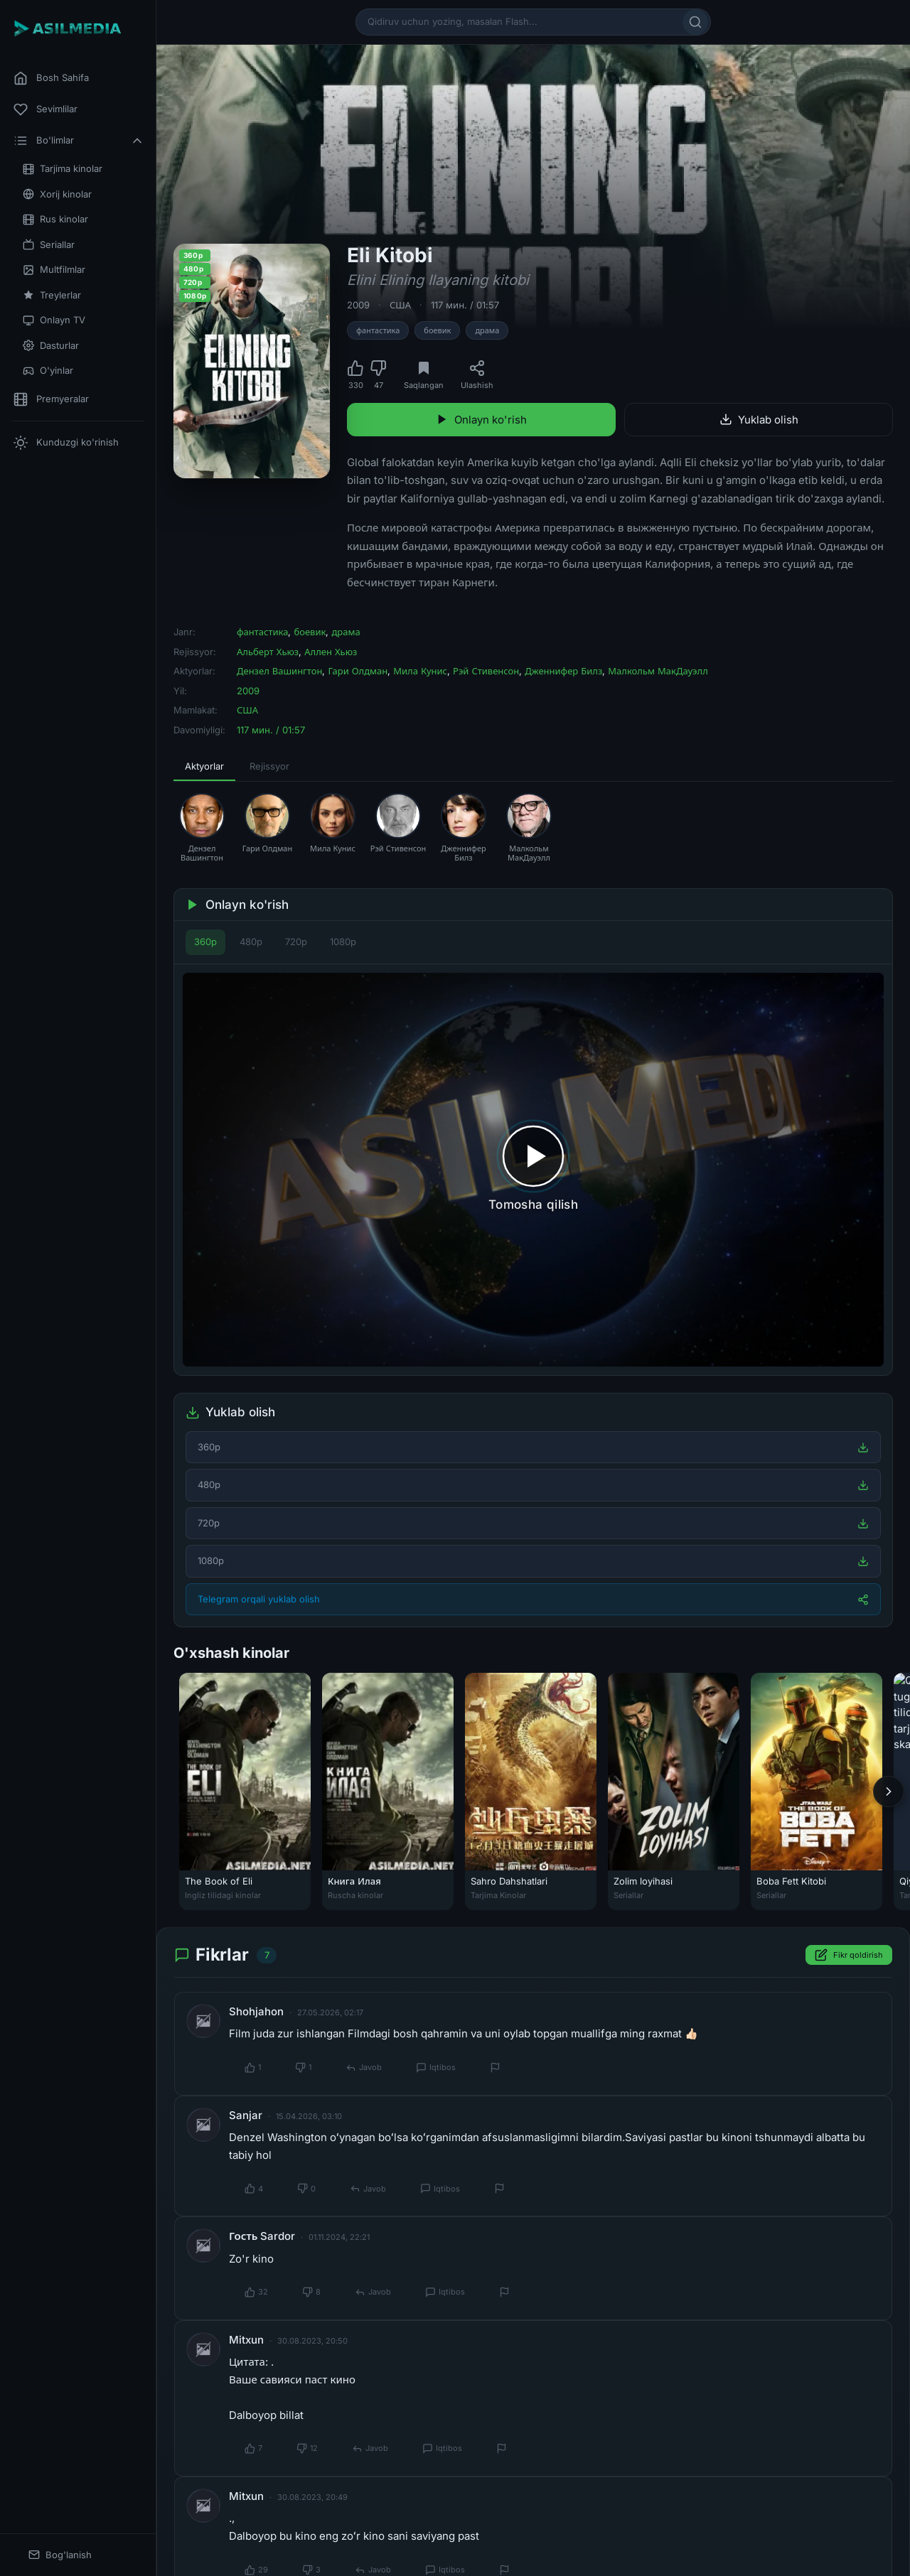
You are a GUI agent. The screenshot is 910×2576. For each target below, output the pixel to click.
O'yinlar (48, 371)
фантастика (378, 330)
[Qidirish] (695, 22)
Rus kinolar (55, 219)
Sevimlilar (45, 109)
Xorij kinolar (57, 194)
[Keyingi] (888, 1791)
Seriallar (49, 245)
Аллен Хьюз (330, 651)
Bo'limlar (79, 141)
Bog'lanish (60, 2555)
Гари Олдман (357, 671)
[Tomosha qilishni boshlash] (533, 1170)
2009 (358, 305)
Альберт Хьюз (268, 651)
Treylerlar (52, 295)
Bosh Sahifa (51, 78)
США (400, 305)
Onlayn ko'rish (481, 419)
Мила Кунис (420, 671)
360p (205, 941)
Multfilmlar (54, 270)
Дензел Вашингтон (279, 671)
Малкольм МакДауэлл (658, 671)
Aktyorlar (204, 766)
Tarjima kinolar (62, 169)
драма (487, 330)
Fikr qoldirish (849, 1955)
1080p (343, 941)
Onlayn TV (54, 320)
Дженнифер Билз (563, 671)
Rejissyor (269, 766)
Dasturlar (51, 346)
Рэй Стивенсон (486, 671)
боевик (437, 330)
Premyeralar (51, 399)
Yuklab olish (758, 419)
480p (251, 941)
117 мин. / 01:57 (465, 305)
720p (296, 941)
